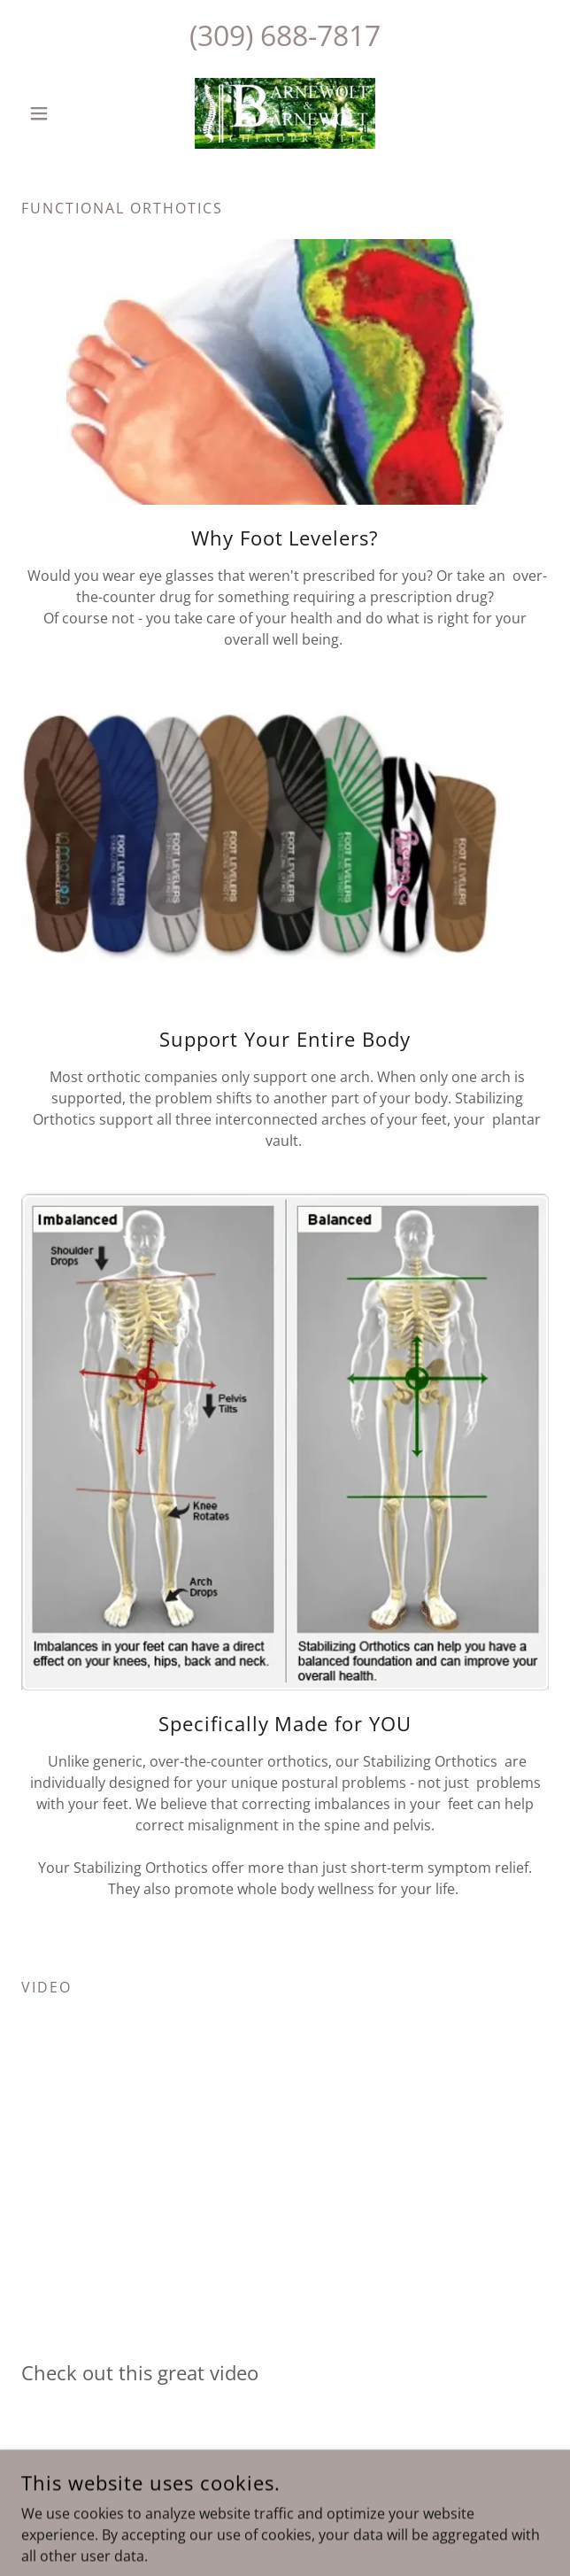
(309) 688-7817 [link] (285, 35)
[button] (60, 113)
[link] (285, 113)
